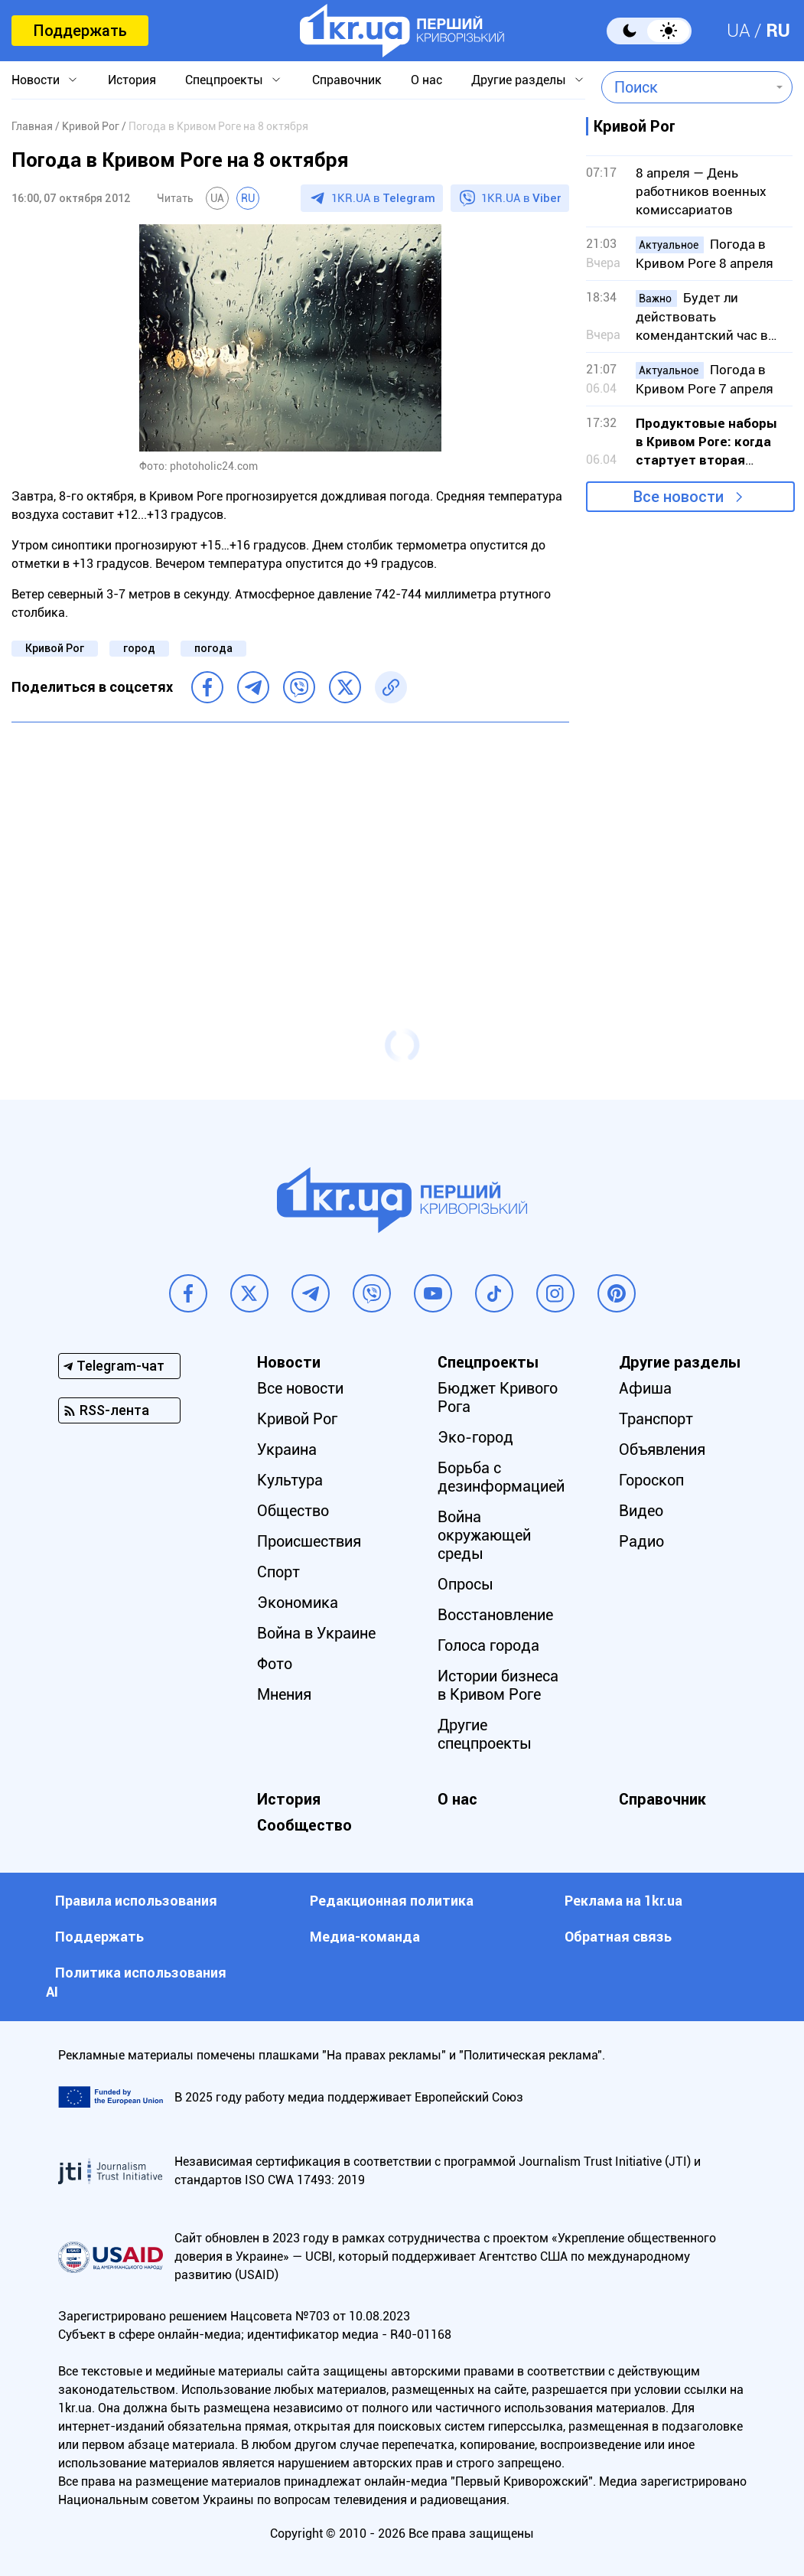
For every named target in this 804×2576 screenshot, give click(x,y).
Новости (35, 80)
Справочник (347, 80)
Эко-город (475, 1437)
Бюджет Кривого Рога (498, 1397)
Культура (290, 1480)
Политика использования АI (136, 1982)
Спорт (278, 1572)
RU (778, 30)
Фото (274, 1664)
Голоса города (488, 1645)
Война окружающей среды (484, 1535)
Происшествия (309, 1541)
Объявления (662, 1449)
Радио (641, 1541)
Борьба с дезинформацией (501, 1477)
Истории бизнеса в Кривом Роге (498, 1685)
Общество (293, 1511)
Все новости (678, 496)
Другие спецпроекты (485, 1734)
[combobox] (685, 87)
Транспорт (656, 1419)
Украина (287, 1449)
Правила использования (136, 1901)
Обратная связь (618, 1937)
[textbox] (685, 87)
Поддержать (80, 30)
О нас (426, 80)
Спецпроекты (224, 80)
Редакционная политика (392, 1901)
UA (738, 30)
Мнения (284, 1694)
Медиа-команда (365, 1937)
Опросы (465, 1584)
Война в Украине (316, 1633)
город (139, 648)
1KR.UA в (383, 198)
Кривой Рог (54, 648)
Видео (641, 1511)
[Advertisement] (290, 845)
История (132, 80)
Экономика (297, 1602)
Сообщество (304, 1825)
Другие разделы (518, 80)
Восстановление (495, 1615)
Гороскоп (651, 1480)
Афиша (645, 1388)
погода (213, 648)
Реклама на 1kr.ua (623, 1901)
